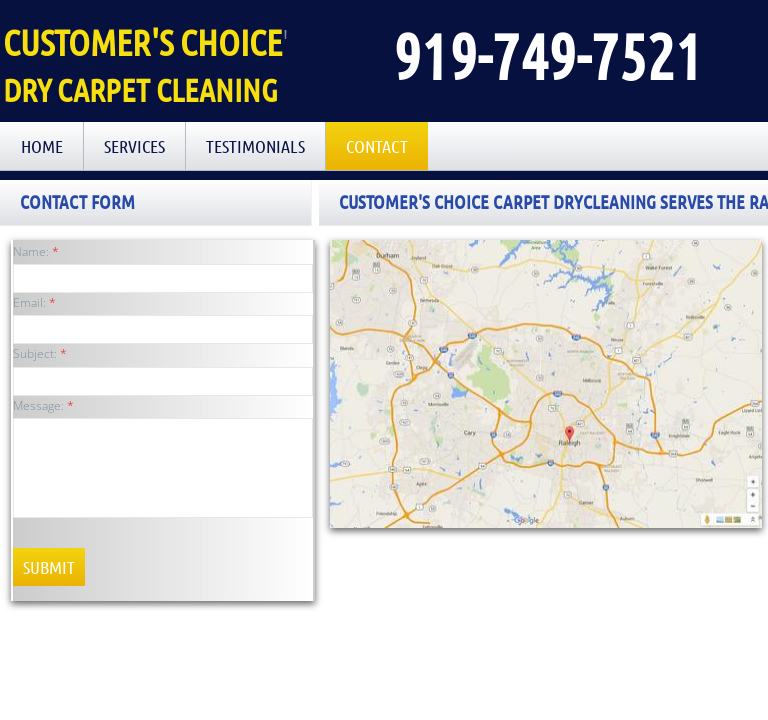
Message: (43, 405)
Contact (377, 146)
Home (42, 146)
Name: (36, 251)
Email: (34, 302)
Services (134, 146)
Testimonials (255, 146)
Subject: (40, 353)
